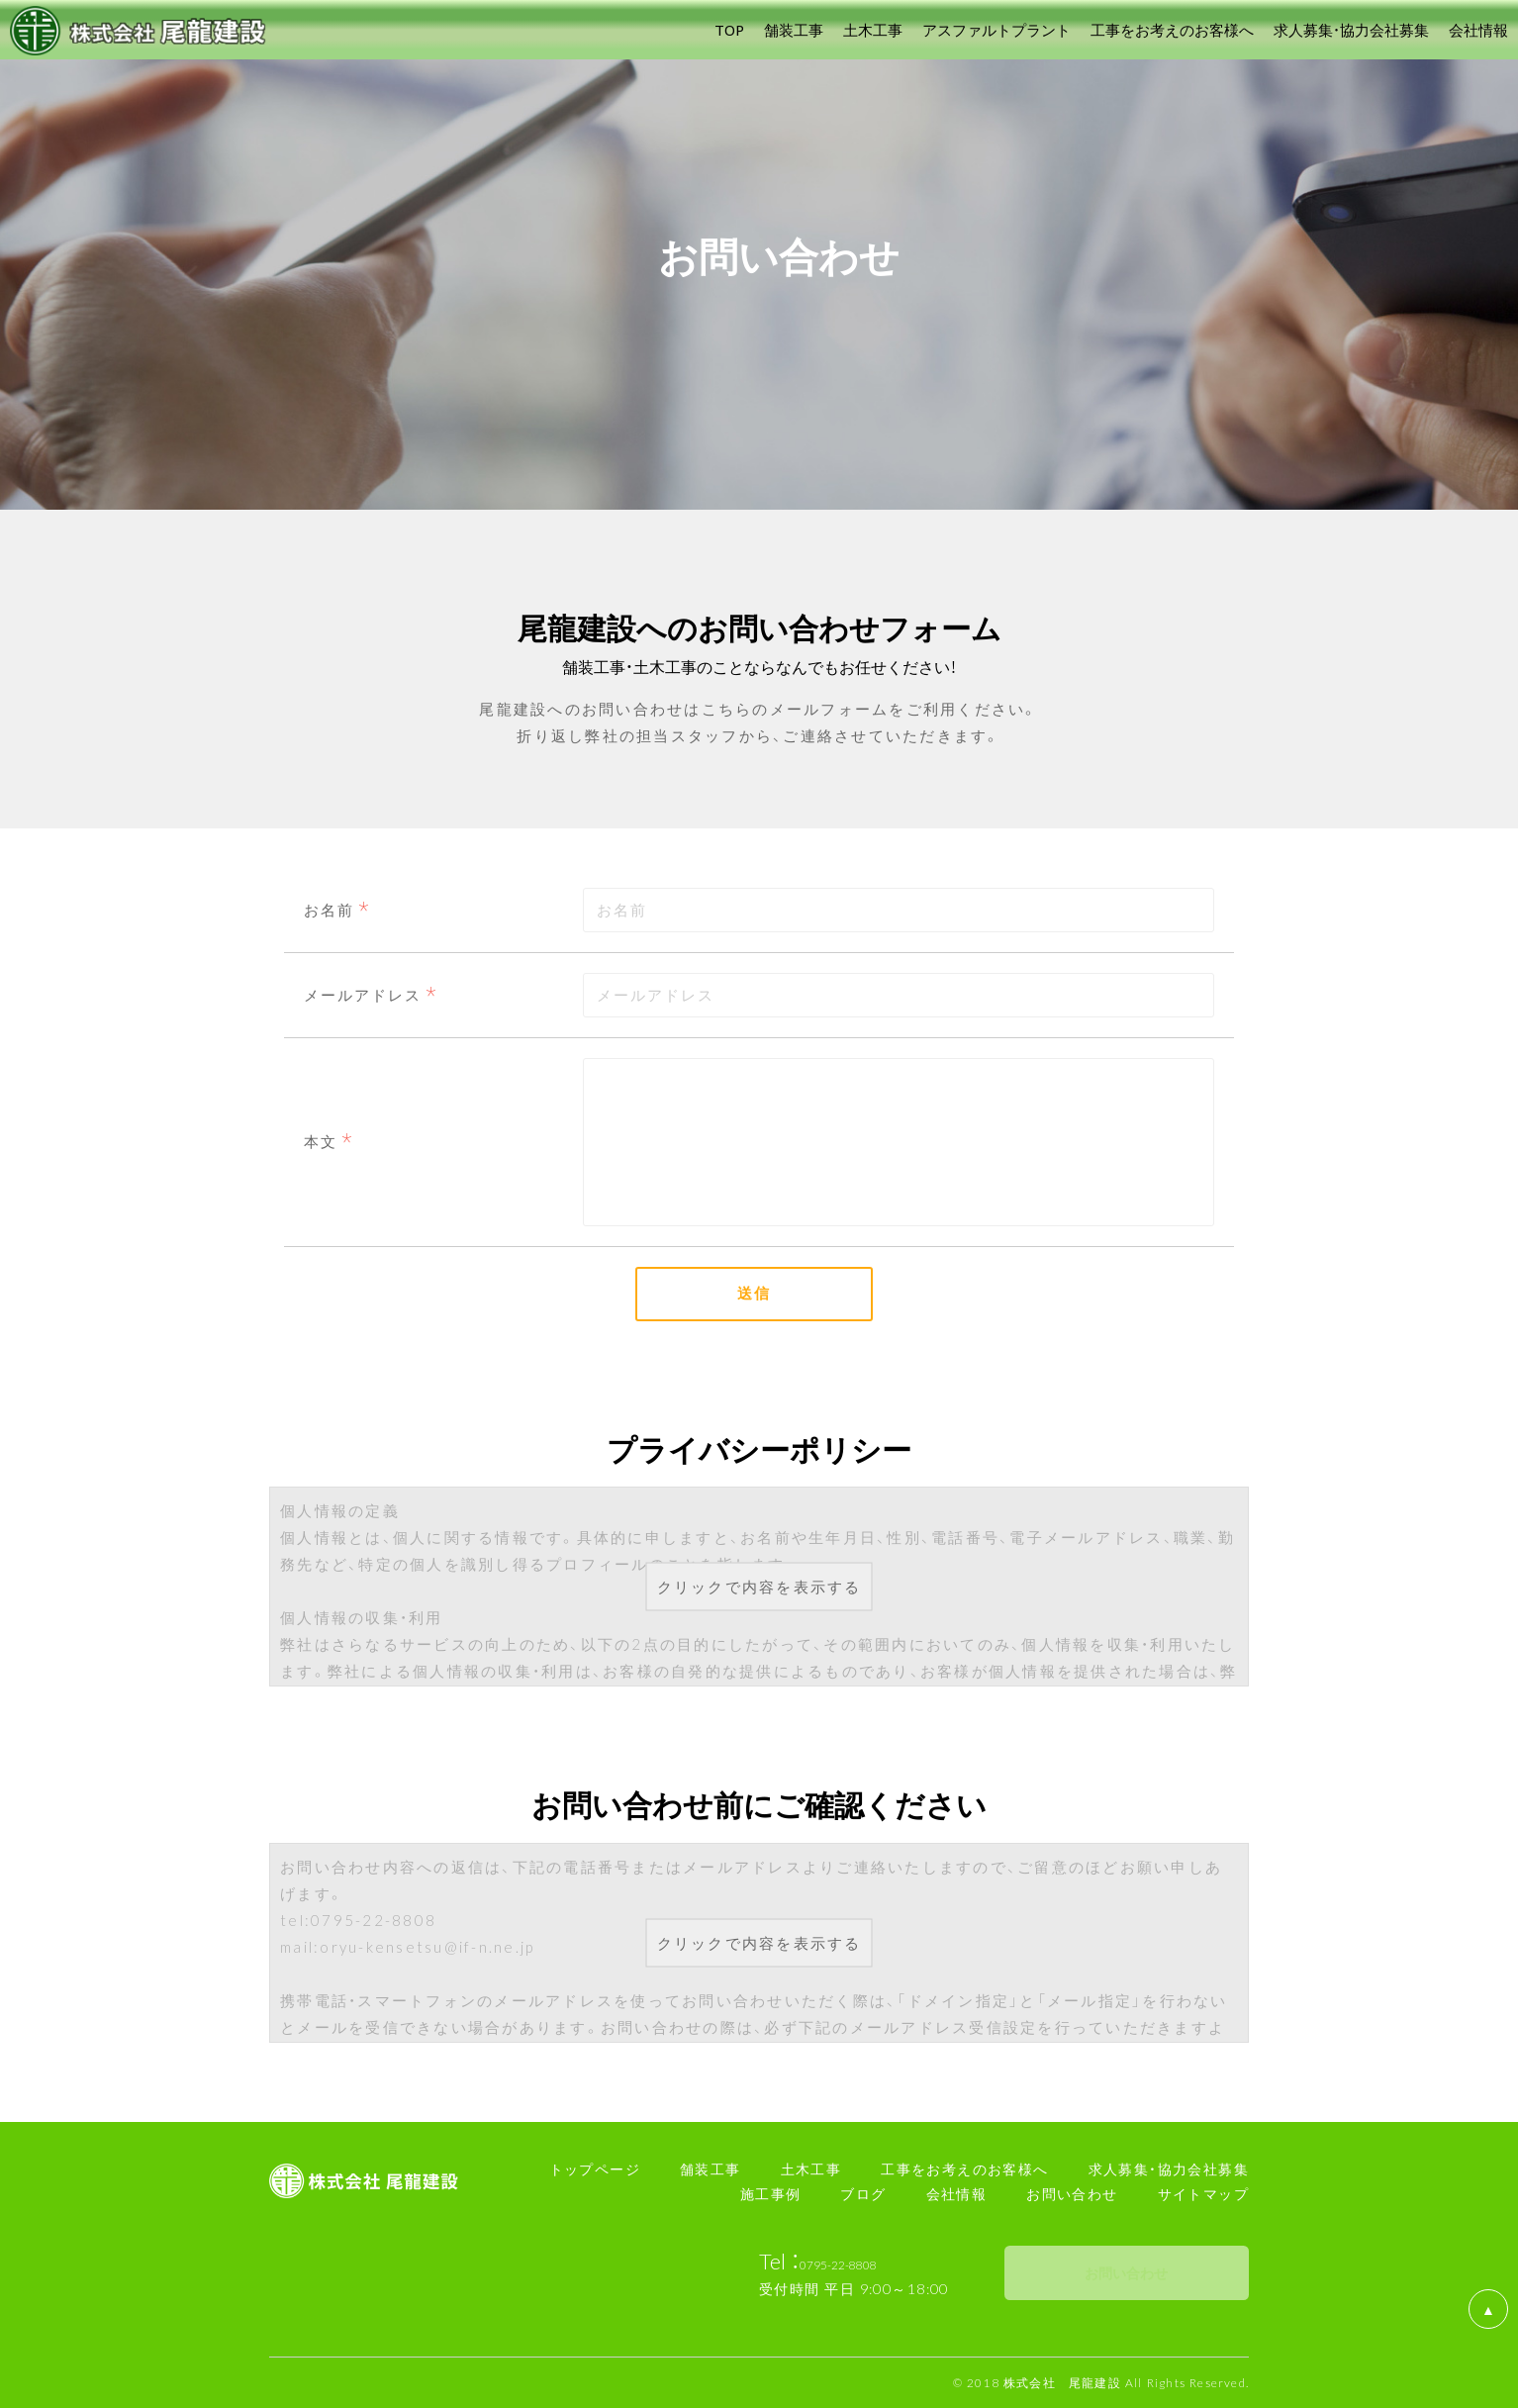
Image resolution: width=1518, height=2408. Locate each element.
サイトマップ (1203, 2193)
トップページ (594, 2168)
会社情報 (957, 2193)
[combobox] (898, 995)
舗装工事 (710, 2168)
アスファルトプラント (996, 30)
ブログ (863, 2193)
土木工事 (811, 2168)
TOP (729, 30)
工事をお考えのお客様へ (964, 2168)
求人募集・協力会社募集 (1169, 2168)
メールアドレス (363, 995)
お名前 (329, 909)
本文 (320, 1141)
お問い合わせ (1071, 2193)
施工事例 (771, 2193)
